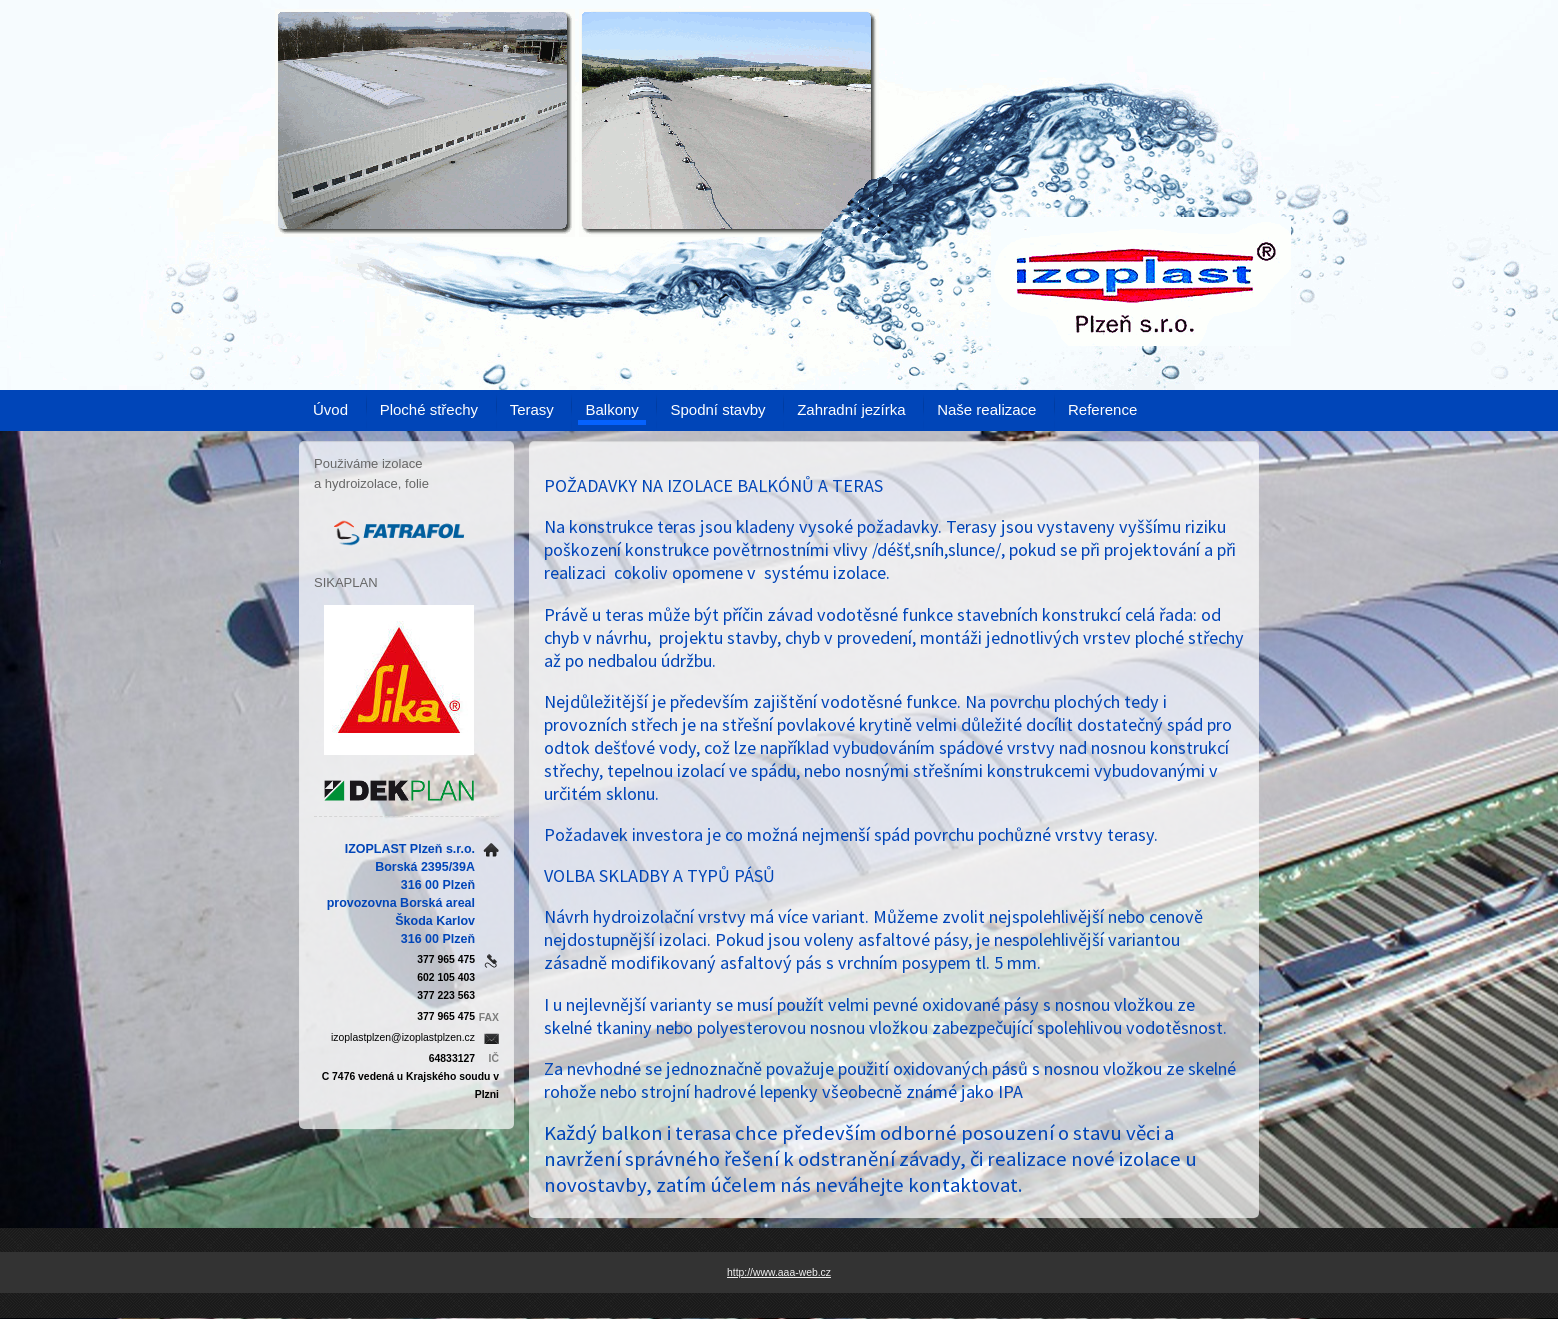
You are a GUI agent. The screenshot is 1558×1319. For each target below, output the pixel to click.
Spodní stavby (717, 409)
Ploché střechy (429, 409)
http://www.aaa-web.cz (779, 1272)
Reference (1102, 409)
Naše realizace (986, 409)
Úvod (330, 409)
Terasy (532, 409)
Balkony (611, 409)
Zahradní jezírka (851, 409)
